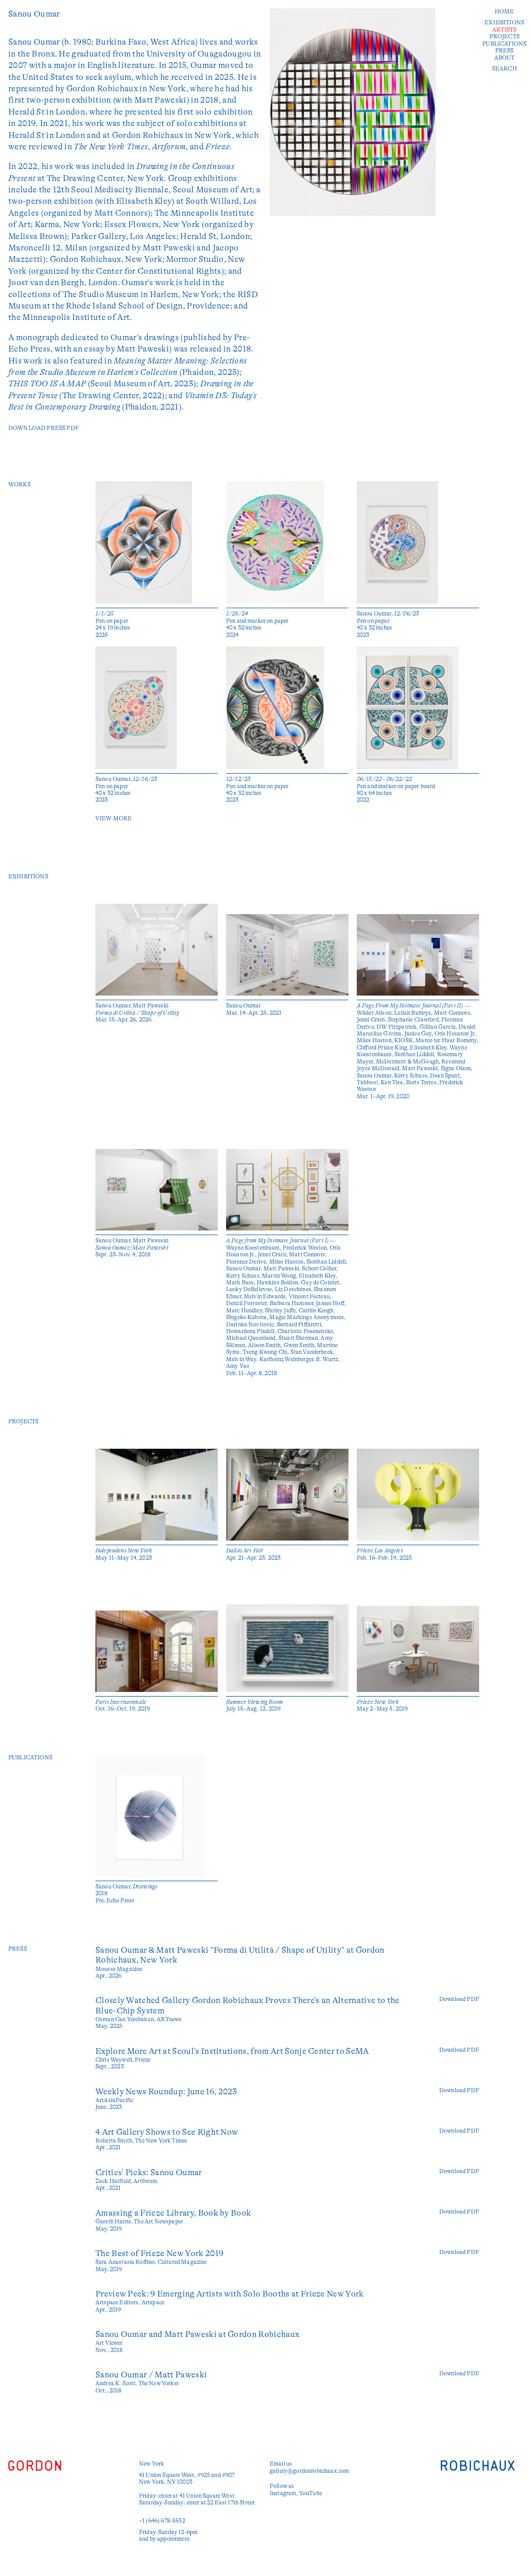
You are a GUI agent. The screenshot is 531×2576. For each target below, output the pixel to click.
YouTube (310, 2493)
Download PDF (459, 1999)
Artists (504, 29)
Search (504, 68)
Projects (505, 36)
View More (113, 818)
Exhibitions (504, 22)
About (504, 57)
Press (504, 50)
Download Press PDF (43, 428)
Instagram (283, 2493)
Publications (504, 43)
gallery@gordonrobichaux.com (309, 2471)
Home (504, 11)
